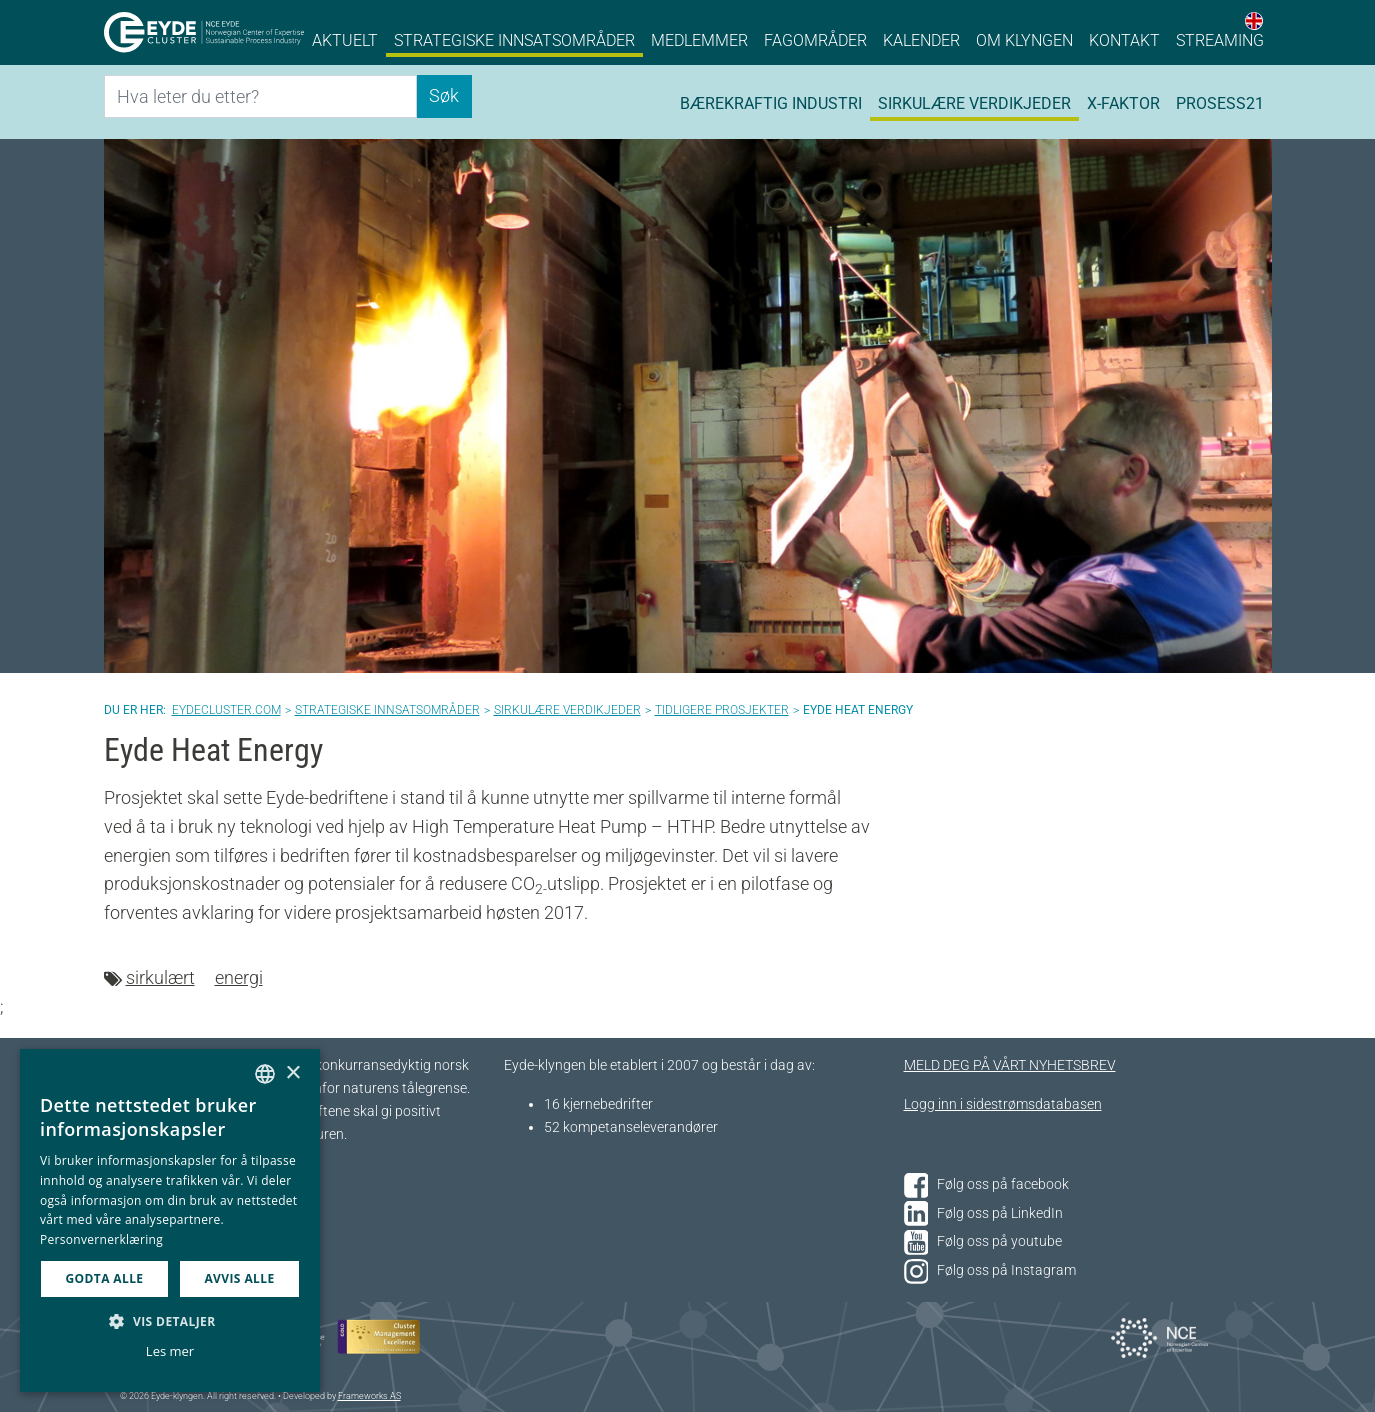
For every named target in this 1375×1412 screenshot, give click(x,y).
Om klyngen (1024, 40)
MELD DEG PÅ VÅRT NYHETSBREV (1010, 1065)
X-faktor (1123, 103)
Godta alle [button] (104, 1278)
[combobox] (265, 1074)
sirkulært (160, 977)
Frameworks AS (369, 1396)
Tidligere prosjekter (722, 710)
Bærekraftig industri (771, 103)
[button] (170, 1321)
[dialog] (170, 1220)
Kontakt (1124, 40)
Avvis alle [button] (239, 1278)
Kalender (921, 40)
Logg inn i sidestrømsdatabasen (1003, 1104)
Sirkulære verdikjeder (974, 103)
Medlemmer (699, 40)
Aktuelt (345, 40)
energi (239, 977)
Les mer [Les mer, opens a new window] (170, 1351)
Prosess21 (1220, 103)
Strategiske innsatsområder (514, 40)
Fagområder (815, 40)
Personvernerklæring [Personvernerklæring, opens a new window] (101, 1239)
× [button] (292, 1073)
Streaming (1220, 40)
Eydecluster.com (226, 710)
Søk (444, 95)
